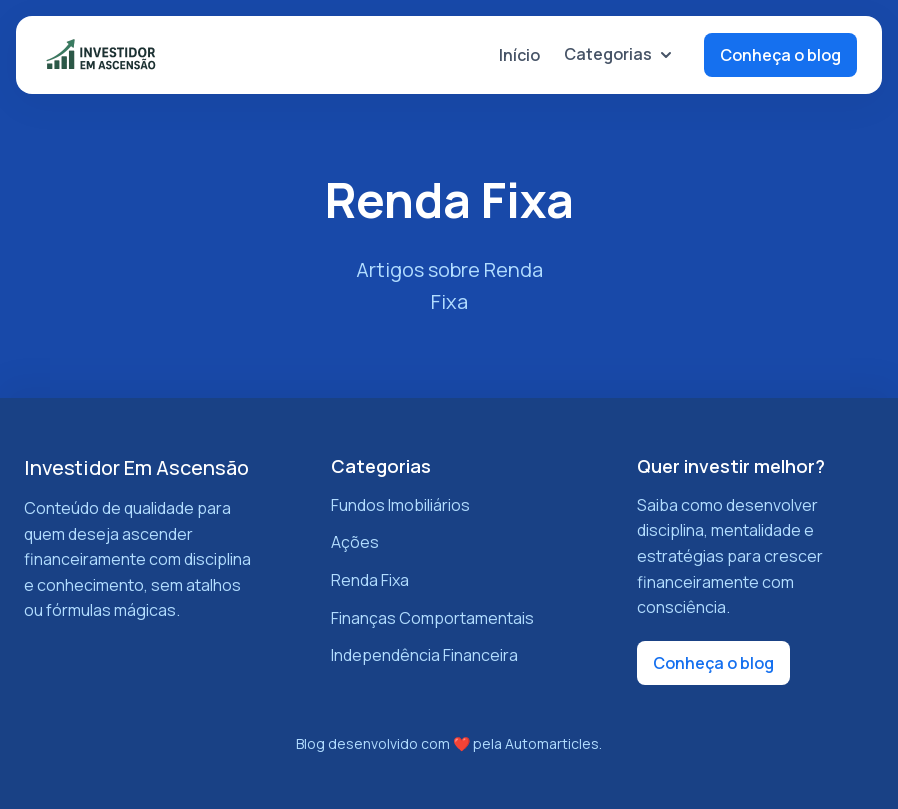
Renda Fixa (370, 580)
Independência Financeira (424, 655)
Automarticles (552, 743)
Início (519, 55)
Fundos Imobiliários (400, 505)
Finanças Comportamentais (432, 618)
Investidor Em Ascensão (136, 467)
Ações (355, 542)
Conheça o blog (780, 55)
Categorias (618, 54)
